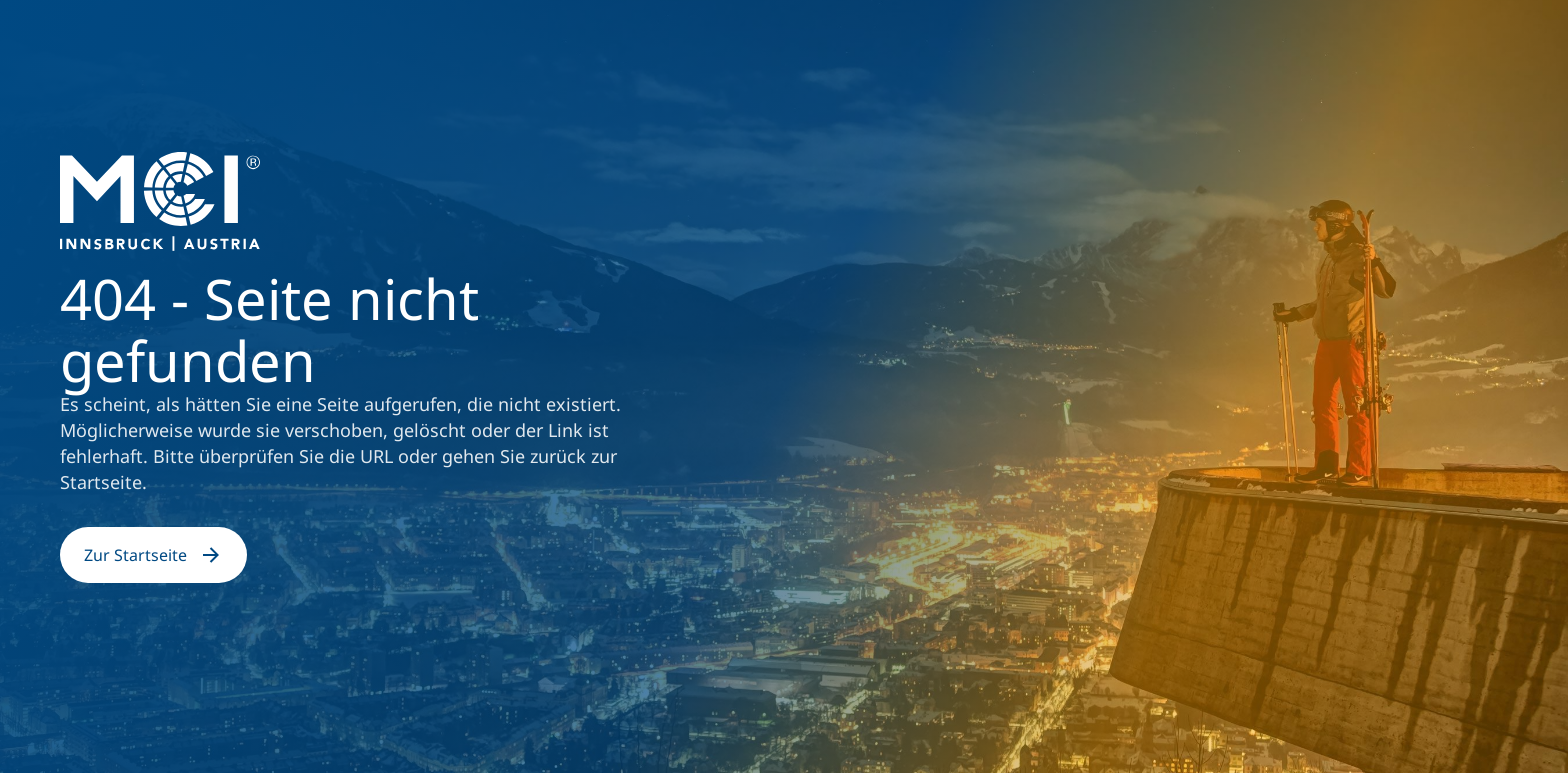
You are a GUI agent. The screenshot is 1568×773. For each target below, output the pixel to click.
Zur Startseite (153, 555)
